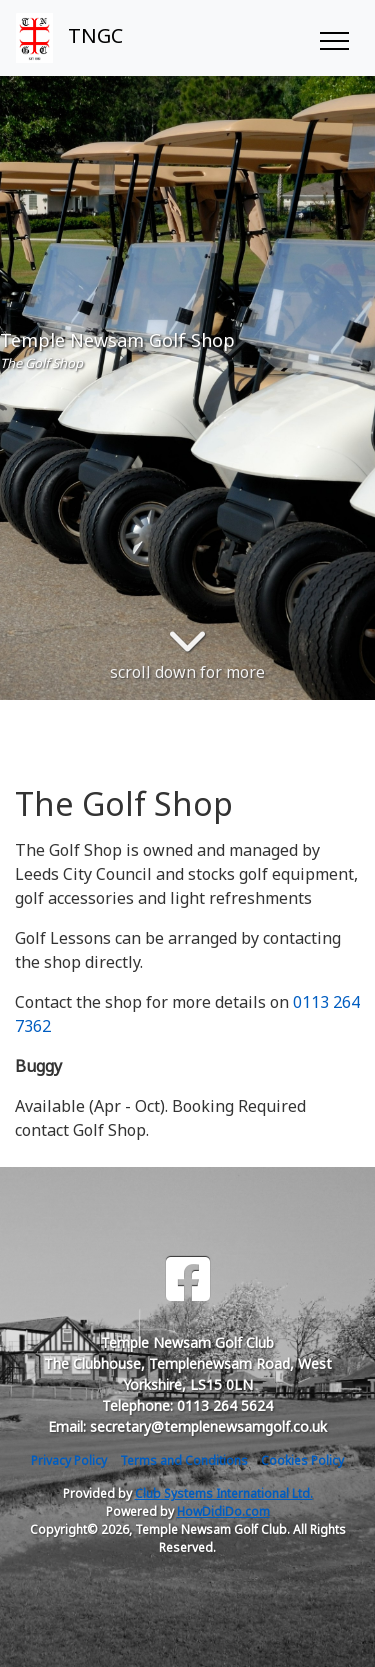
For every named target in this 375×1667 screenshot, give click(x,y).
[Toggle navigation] (333, 38)
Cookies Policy (302, 1460)
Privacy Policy (69, 1460)
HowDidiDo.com (223, 1511)
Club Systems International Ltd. (224, 1493)
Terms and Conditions (184, 1460)
